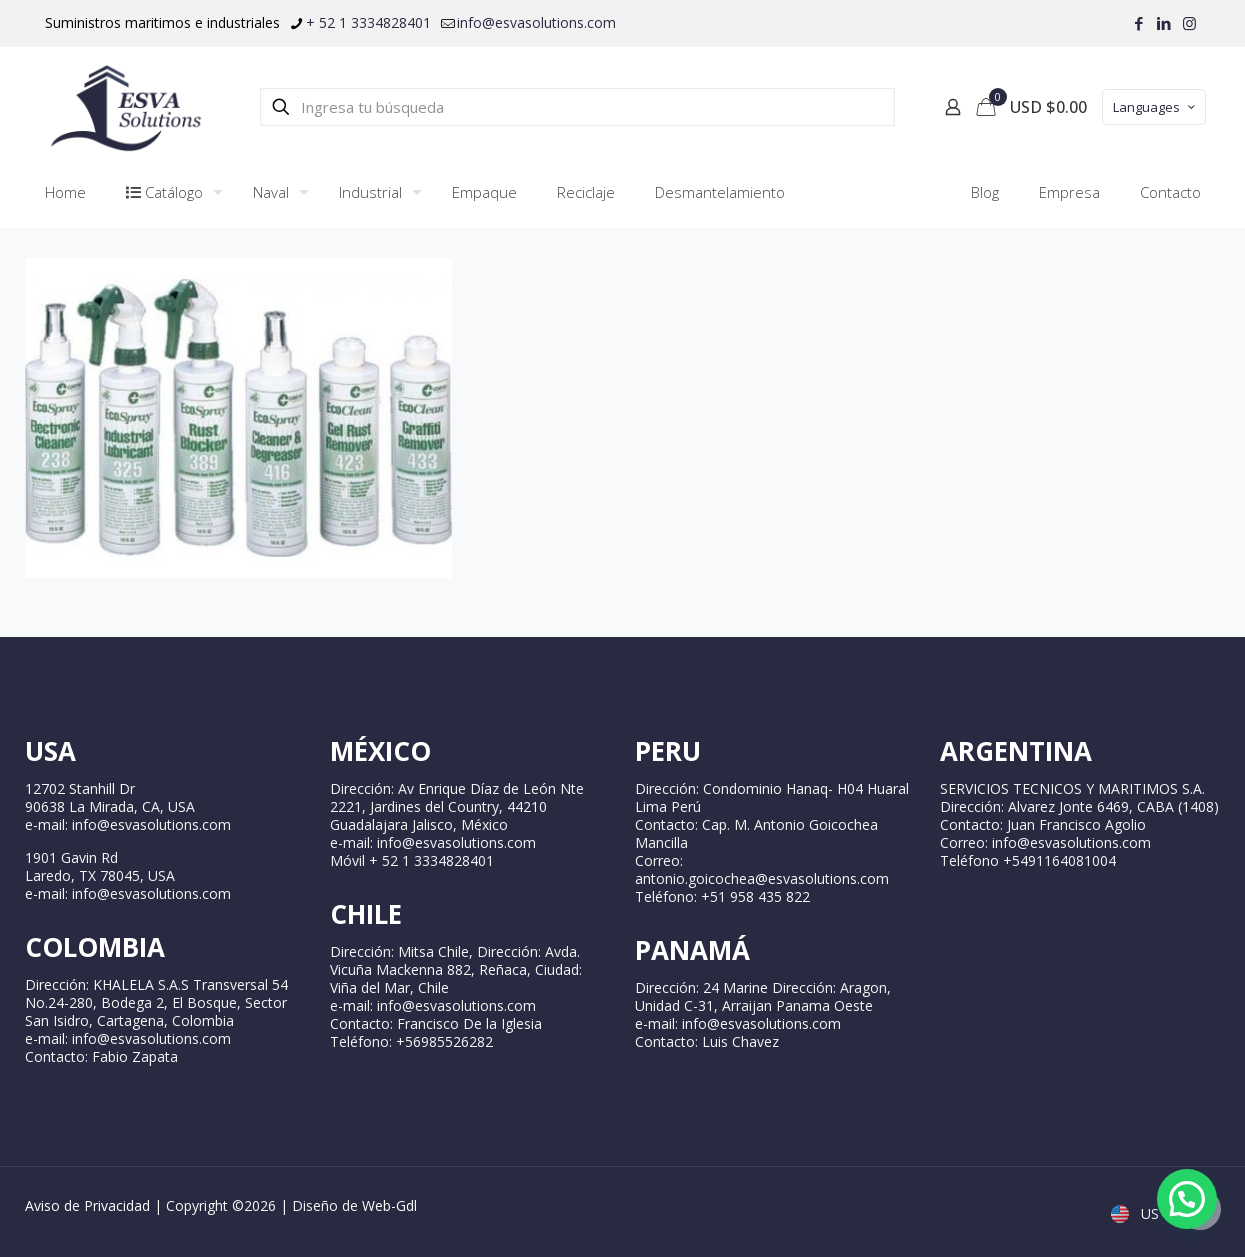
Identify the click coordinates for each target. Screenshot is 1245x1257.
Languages (1156, 107)
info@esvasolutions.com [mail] (536, 22)
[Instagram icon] (1189, 23)
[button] (1187, 1199)
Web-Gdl (389, 1205)
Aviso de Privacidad (87, 1205)
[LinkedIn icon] (1164, 23)
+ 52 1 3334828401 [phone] (368, 22)
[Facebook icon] (1139, 23)
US (1137, 1213)
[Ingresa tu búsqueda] (577, 107)
